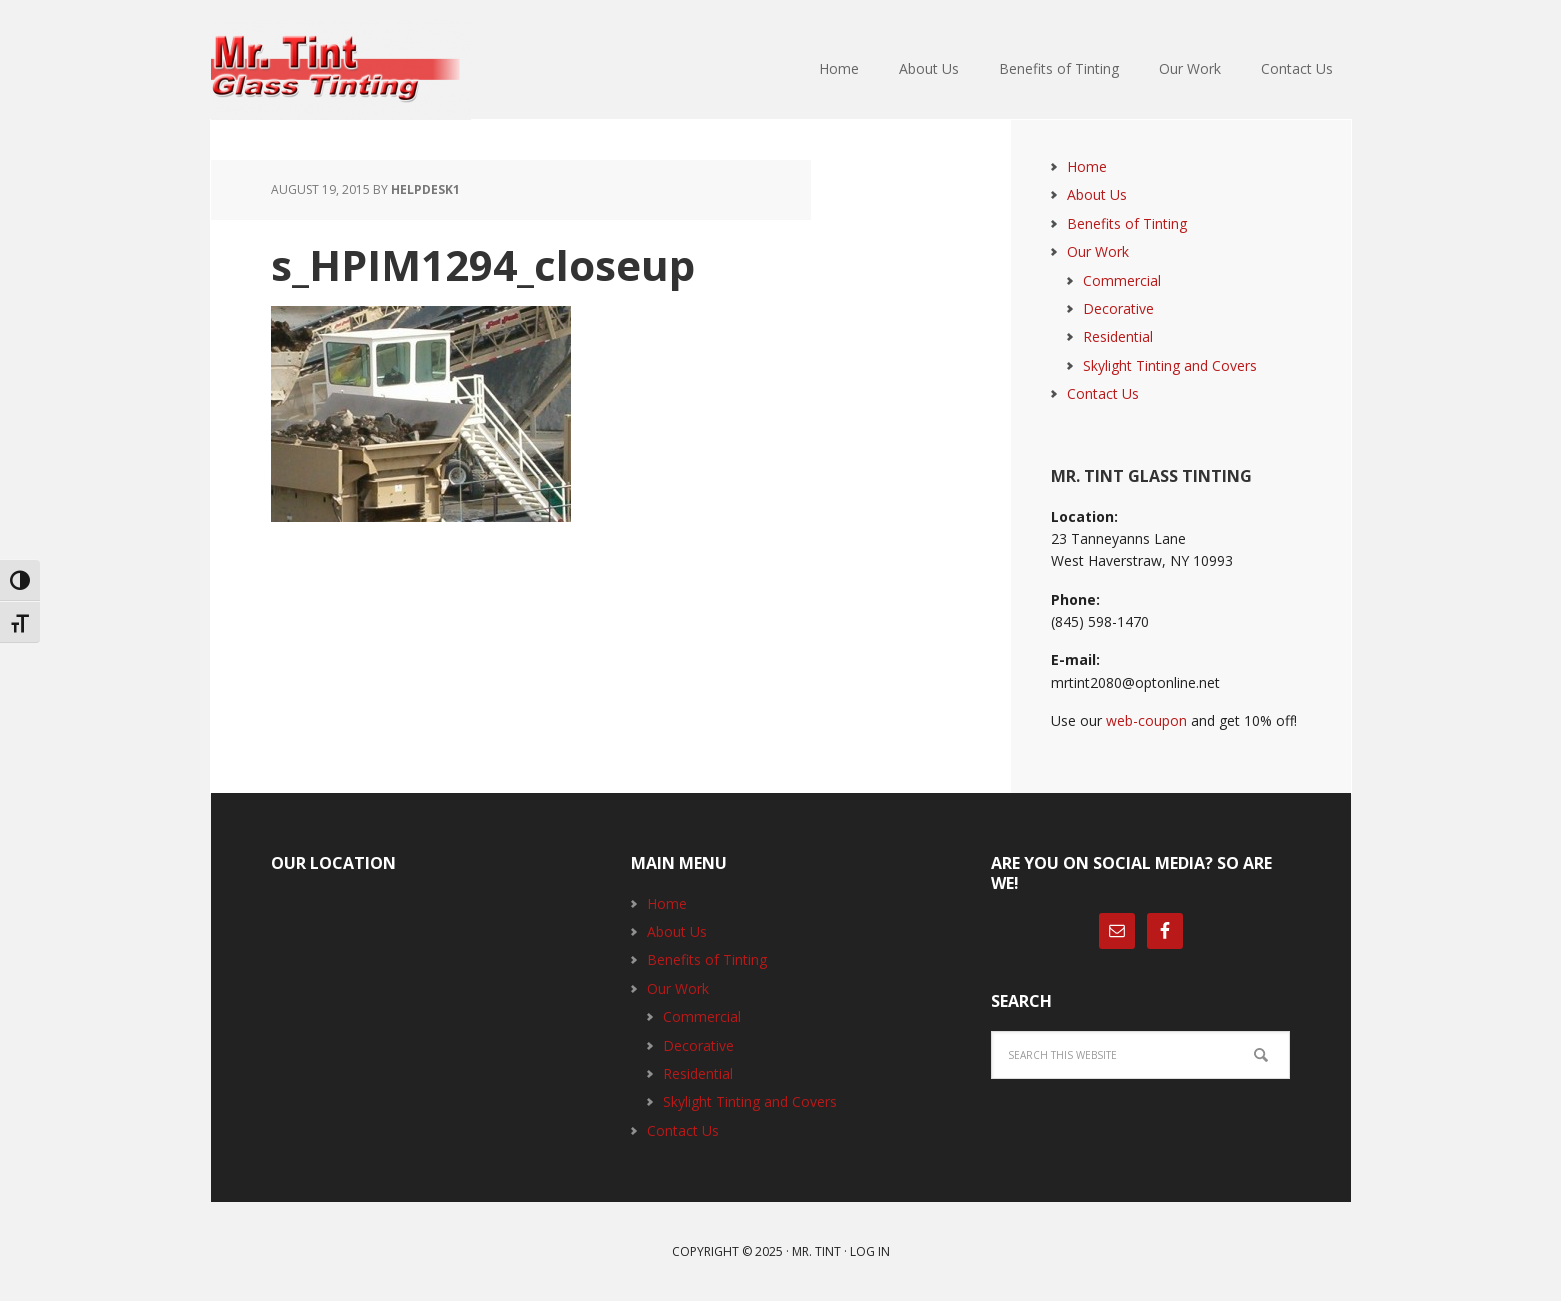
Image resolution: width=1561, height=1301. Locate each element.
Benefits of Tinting (1127, 223)
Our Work (1098, 251)
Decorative (1118, 308)
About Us (1097, 194)
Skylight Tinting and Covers (1170, 365)
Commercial (1122, 280)
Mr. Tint (816, 1251)
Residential (1118, 336)
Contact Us (1103, 393)
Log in (870, 1251)
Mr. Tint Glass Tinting (341, 70)
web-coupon (1146, 720)
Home (1087, 166)
